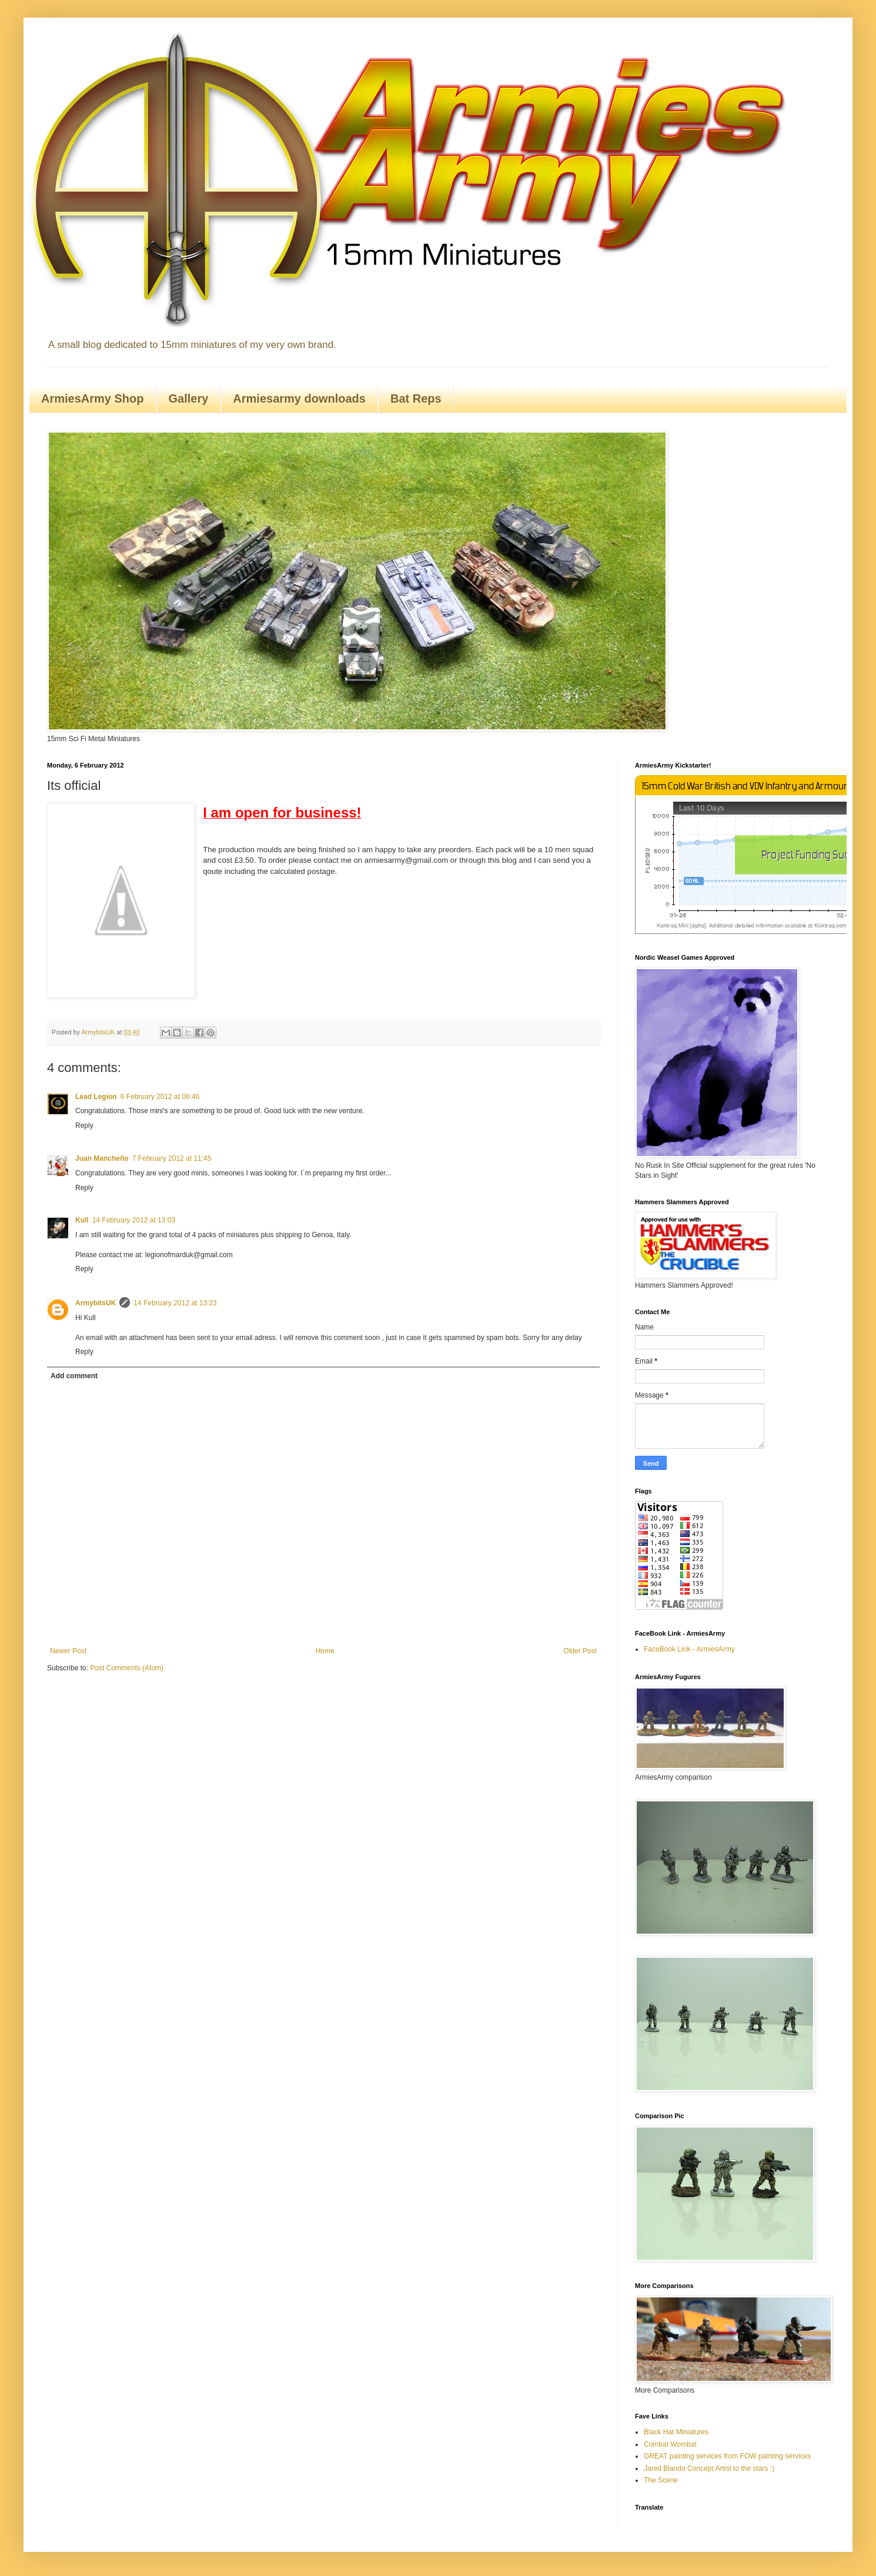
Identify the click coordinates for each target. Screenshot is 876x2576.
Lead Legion (96, 1097)
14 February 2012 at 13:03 (133, 1220)
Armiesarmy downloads (299, 398)
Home (325, 1651)
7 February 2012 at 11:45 (172, 1158)
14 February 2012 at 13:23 (174, 1303)
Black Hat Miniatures (676, 2432)
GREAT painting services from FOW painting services (727, 2456)
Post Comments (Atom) (126, 1668)
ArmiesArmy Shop (92, 398)
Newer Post (68, 1651)
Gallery (189, 398)
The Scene (661, 2480)
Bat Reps (416, 398)
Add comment (74, 1376)
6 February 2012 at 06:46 (160, 1097)
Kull (82, 1220)
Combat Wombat (670, 2444)
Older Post (580, 1651)
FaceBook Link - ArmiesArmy (689, 1649)
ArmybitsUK (95, 1303)
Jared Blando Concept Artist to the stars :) (709, 2468)
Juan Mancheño (102, 1158)
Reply (84, 1125)
